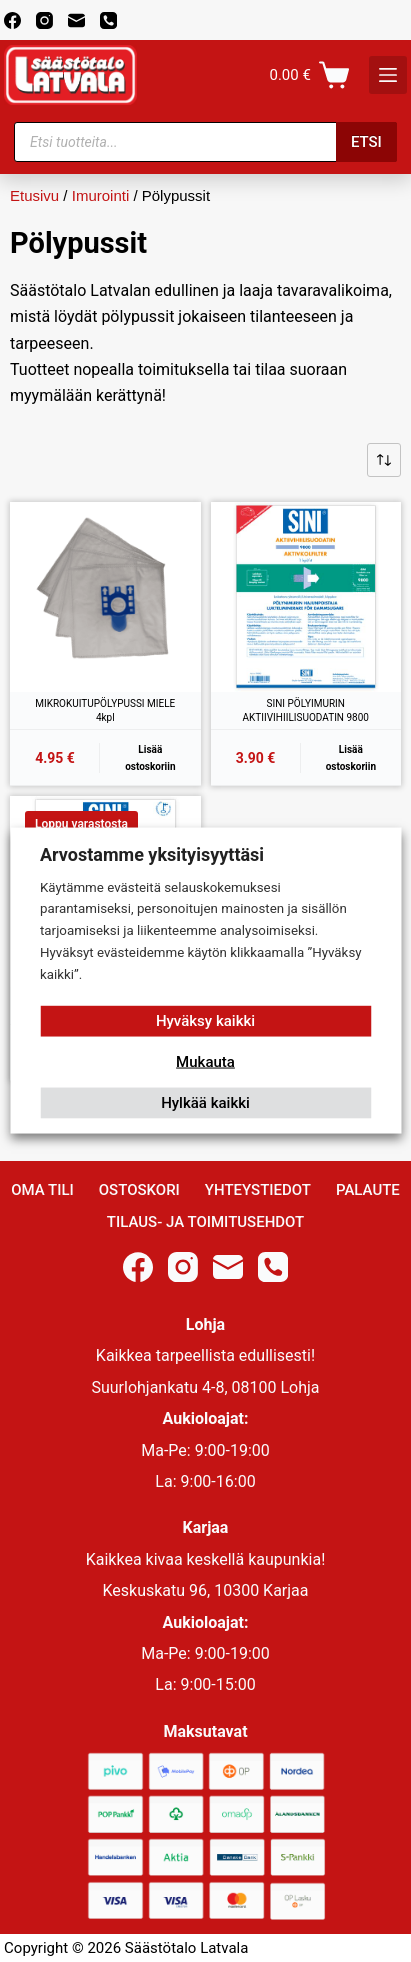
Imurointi (101, 195)
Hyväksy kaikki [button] (205, 1021)
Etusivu (34, 195)
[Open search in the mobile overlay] (205, 142)
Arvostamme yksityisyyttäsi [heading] (152, 854)
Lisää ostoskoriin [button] (150, 758)
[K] (388, 75)
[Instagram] (44, 20)
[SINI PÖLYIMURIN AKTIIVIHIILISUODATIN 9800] (306, 597)
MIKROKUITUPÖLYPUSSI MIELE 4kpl (105, 710)
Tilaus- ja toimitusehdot (205, 1222)
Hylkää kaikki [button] (205, 1103)
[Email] (76, 20)
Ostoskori (139, 1190)
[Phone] (108, 20)
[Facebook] (12, 20)
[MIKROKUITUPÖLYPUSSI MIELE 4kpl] (105, 597)
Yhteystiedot (258, 1190)
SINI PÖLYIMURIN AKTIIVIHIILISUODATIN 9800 (306, 710)
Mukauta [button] (205, 1062)
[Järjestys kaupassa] (384, 460)
